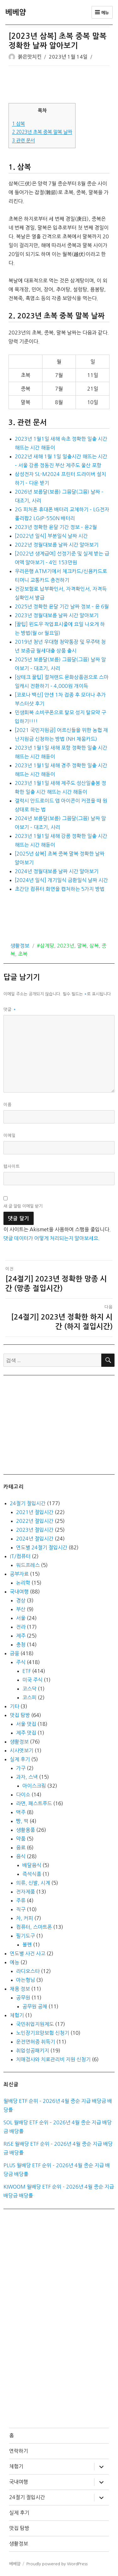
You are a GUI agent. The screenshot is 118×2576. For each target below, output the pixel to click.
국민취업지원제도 (35, 2024)
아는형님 (25, 1979)
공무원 (23, 1997)
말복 (82, 945)
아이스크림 (34, 1785)
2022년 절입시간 (34, 1520)
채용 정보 (20, 1988)
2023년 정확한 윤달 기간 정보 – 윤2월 (56, 527)
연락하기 (18, 2450)
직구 (20, 1909)
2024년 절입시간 (34, 1538)
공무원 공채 (34, 2006)
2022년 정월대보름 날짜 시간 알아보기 (56, 544)
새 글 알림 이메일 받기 (22, 1206)
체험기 (17, 2015)
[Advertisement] (60, 85)
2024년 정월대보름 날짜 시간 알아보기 (56, 871)
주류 (20, 1900)
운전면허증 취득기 (35, 2041)
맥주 (20, 1812)
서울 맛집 (26, 1723)
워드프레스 (28, 1565)
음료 (20, 1847)
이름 (7, 1105)
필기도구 (25, 1935)
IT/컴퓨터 (20, 1556)
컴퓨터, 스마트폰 (34, 1926)
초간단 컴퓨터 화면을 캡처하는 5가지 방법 (59, 888)
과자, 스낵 (27, 1776)
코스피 (29, 1697)
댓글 (9, 1009)
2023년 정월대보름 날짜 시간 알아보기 (56, 615)
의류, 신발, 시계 (33, 1882)
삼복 (18, 123)
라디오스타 (28, 1971)
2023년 (65, 945)
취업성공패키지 (32, 2050)
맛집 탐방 (20, 1715)
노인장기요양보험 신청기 (42, 2032)
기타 (14, 1706)
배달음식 (31, 1865)
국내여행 (19, 1591)
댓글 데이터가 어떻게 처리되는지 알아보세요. (51, 1238)
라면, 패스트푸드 (34, 1803)
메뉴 (102, 12)
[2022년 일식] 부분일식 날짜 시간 (51, 535)
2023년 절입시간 (34, 1529)
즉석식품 (31, 1874)
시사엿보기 (21, 1750)
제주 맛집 (26, 1732)
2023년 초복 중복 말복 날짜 (42, 132)
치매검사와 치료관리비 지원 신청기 (53, 2059)
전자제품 (25, 1891)
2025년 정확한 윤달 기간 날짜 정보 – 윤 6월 (62, 606)
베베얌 (15, 12)
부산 (20, 1609)
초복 (22, 953)
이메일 (9, 1136)
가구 (20, 1768)
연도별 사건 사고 (27, 1953)
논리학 (23, 1582)
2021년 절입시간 (34, 1512)
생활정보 (19, 945)
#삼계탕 (45, 945)
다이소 (23, 1794)
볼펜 (27, 1944)
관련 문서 (23, 140)
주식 (20, 1662)
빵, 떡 (22, 1821)
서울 (20, 1618)
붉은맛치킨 (30, 57)
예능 (14, 1962)
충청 (20, 1644)
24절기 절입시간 (28, 1503)
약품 (20, 1838)
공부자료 (19, 1573)
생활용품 (25, 1829)
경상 (20, 1600)
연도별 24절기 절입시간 (41, 1547)
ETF (26, 1671)
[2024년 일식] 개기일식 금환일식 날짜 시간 (61, 880)
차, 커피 (24, 1918)
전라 (20, 1626)
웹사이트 (11, 1166)
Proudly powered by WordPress (56, 2564)
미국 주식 (32, 1679)
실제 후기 (20, 1759)
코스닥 (29, 1688)
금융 (14, 1653)
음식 (20, 1856)
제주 (20, 1635)
